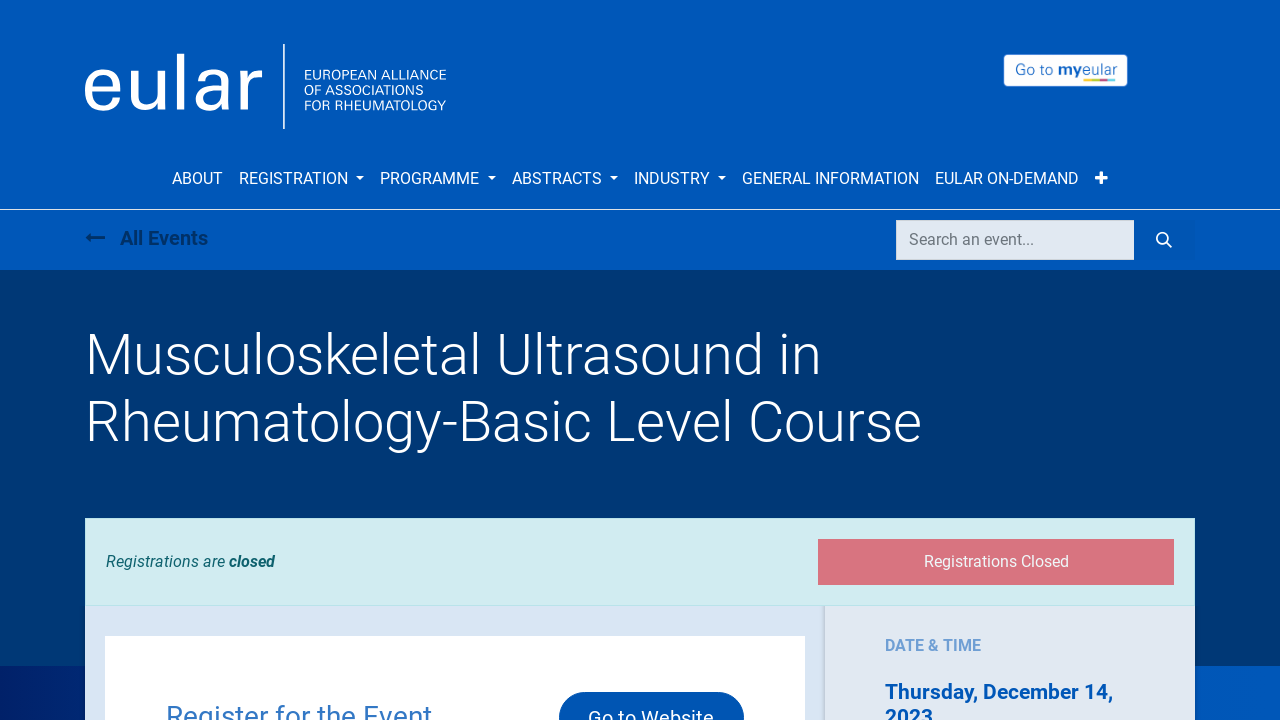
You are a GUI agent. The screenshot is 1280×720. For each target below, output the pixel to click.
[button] (1101, 179)
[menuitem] (197, 179)
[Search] (1164, 240)
